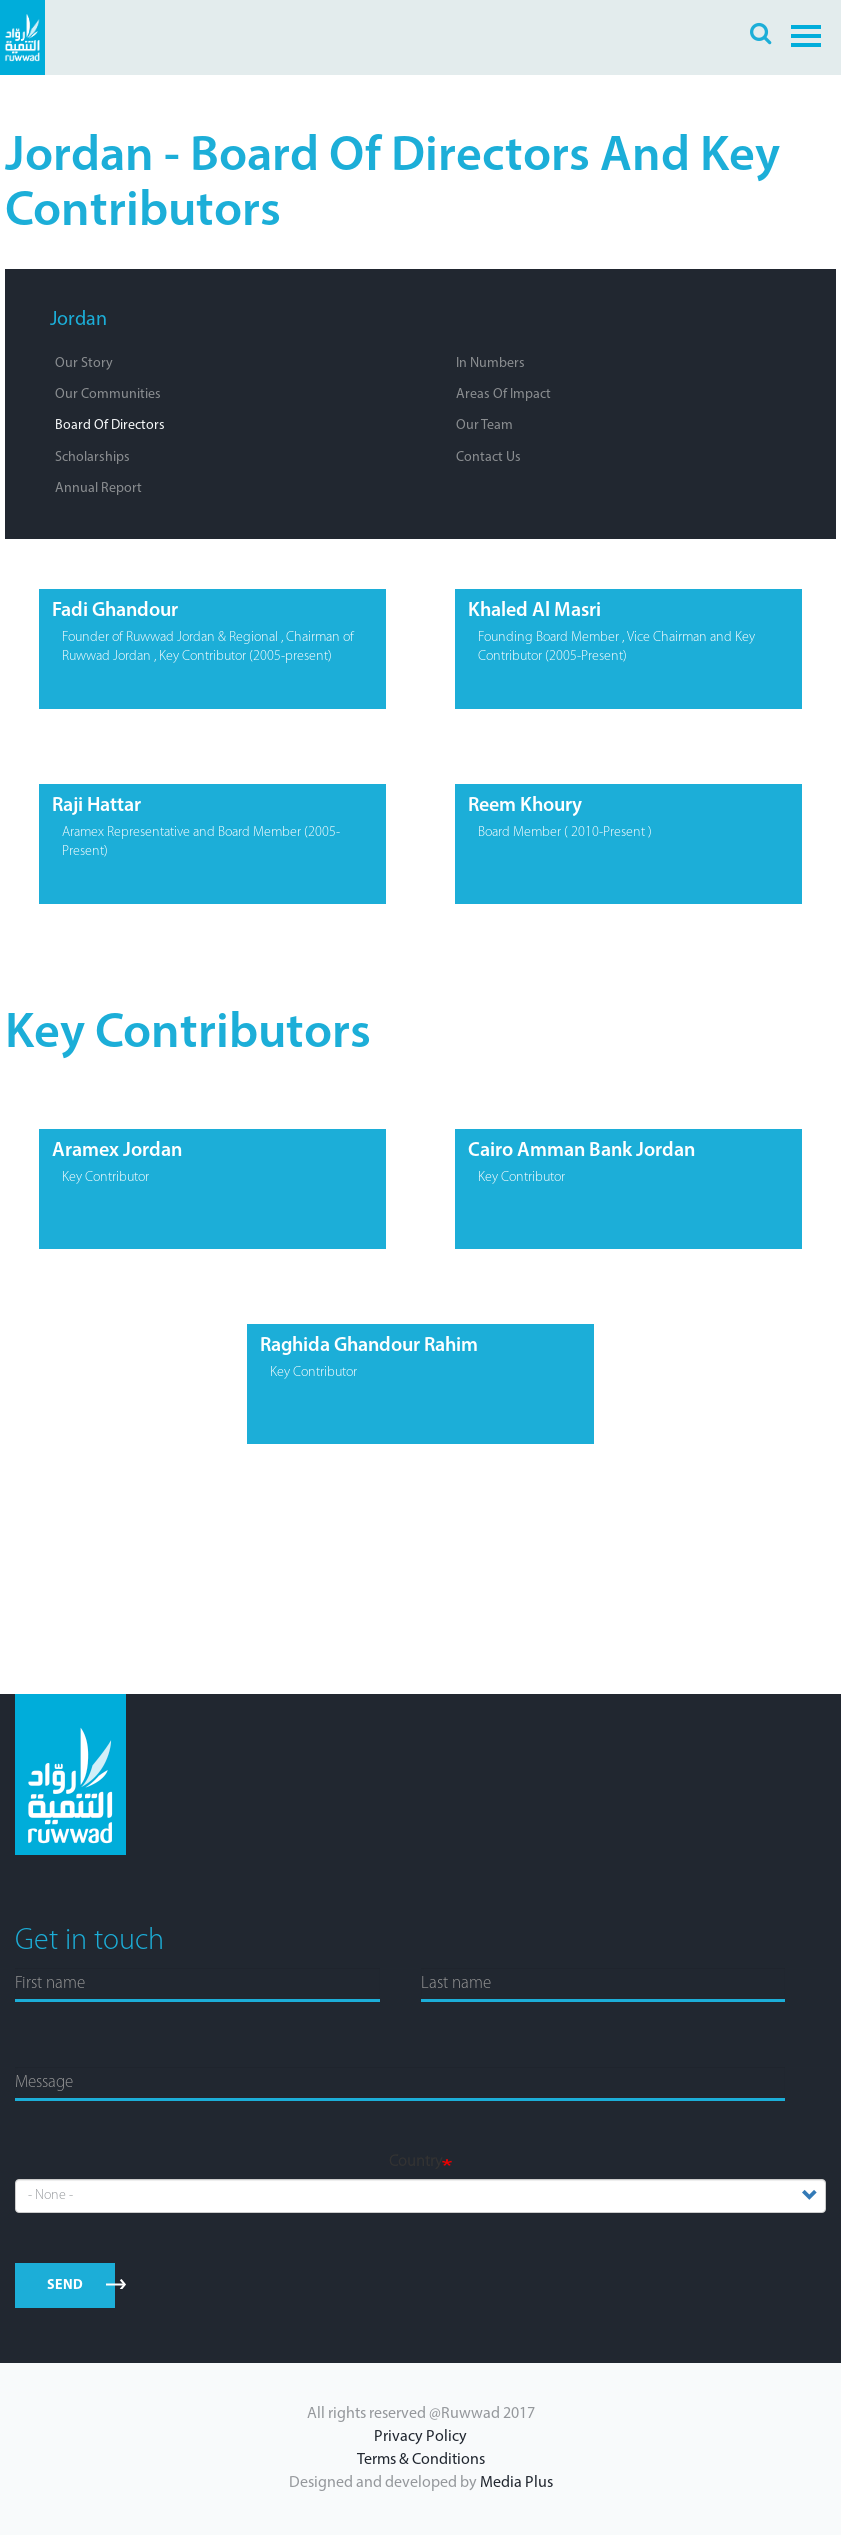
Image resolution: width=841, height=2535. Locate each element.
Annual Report (98, 488)
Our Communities (108, 394)
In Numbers (490, 363)
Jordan (78, 320)
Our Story (84, 363)
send (65, 2285)
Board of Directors (110, 425)
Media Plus (516, 2483)
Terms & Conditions (421, 2460)
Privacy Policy (420, 2437)
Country (415, 2162)
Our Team (484, 425)
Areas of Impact (503, 394)
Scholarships (92, 457)
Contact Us (488, 457)
